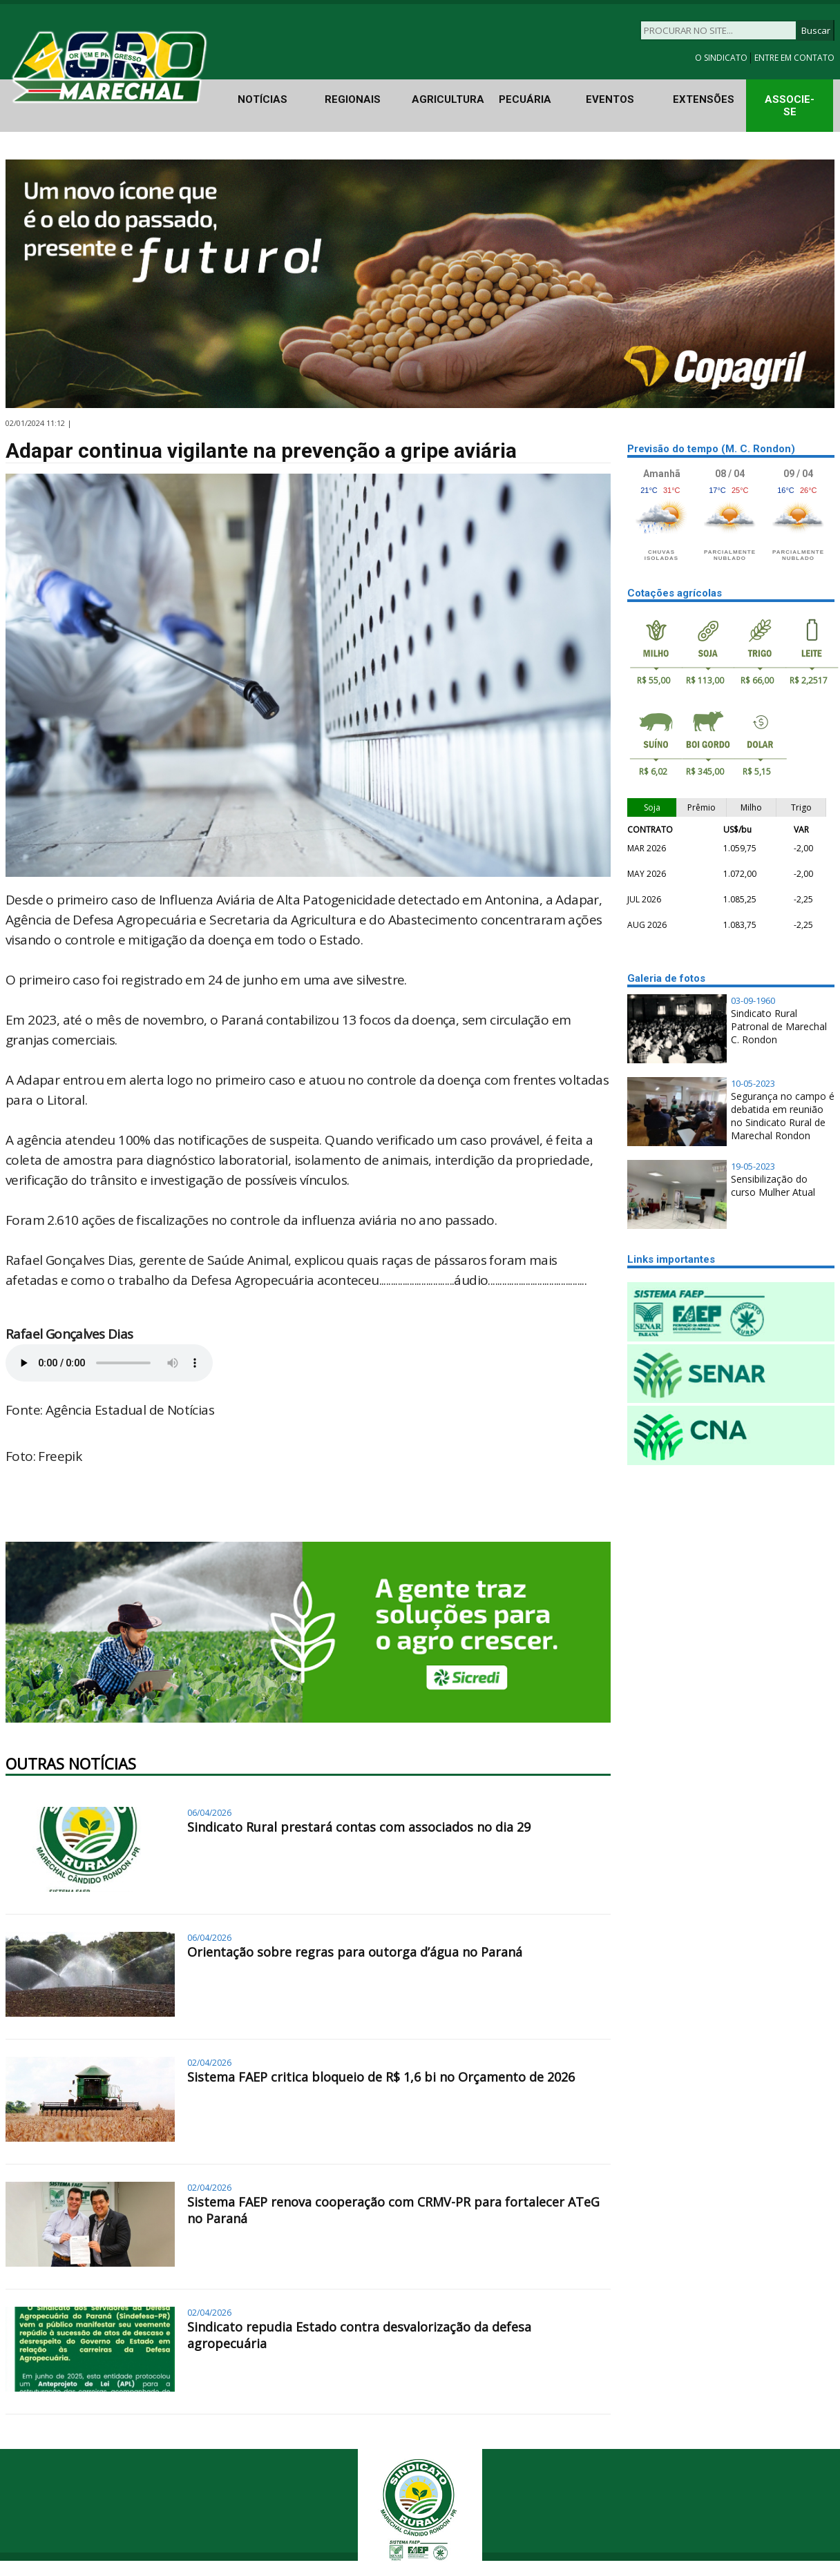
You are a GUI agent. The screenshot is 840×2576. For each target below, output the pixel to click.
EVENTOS (610, 99)
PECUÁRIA (525, 99)
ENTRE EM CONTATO (794, 58)
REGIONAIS (353, 99)
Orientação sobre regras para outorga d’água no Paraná (354, 1952)
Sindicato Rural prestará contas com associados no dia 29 (359, 1827)
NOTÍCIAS (262, 99)
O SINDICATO (722, 58)
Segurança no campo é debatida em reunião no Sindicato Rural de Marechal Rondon (782, 1116)
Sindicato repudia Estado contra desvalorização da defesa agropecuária (359, 2335)
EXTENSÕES (703, 99)
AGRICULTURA (448, 99)
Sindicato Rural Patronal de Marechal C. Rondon (779, 1026)
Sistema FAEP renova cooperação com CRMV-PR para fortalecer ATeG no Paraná (393, 2210)
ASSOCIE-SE (789, 105)
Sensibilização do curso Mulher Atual (773, 1185)
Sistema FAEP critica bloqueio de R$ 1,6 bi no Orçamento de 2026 (381, 2077)
